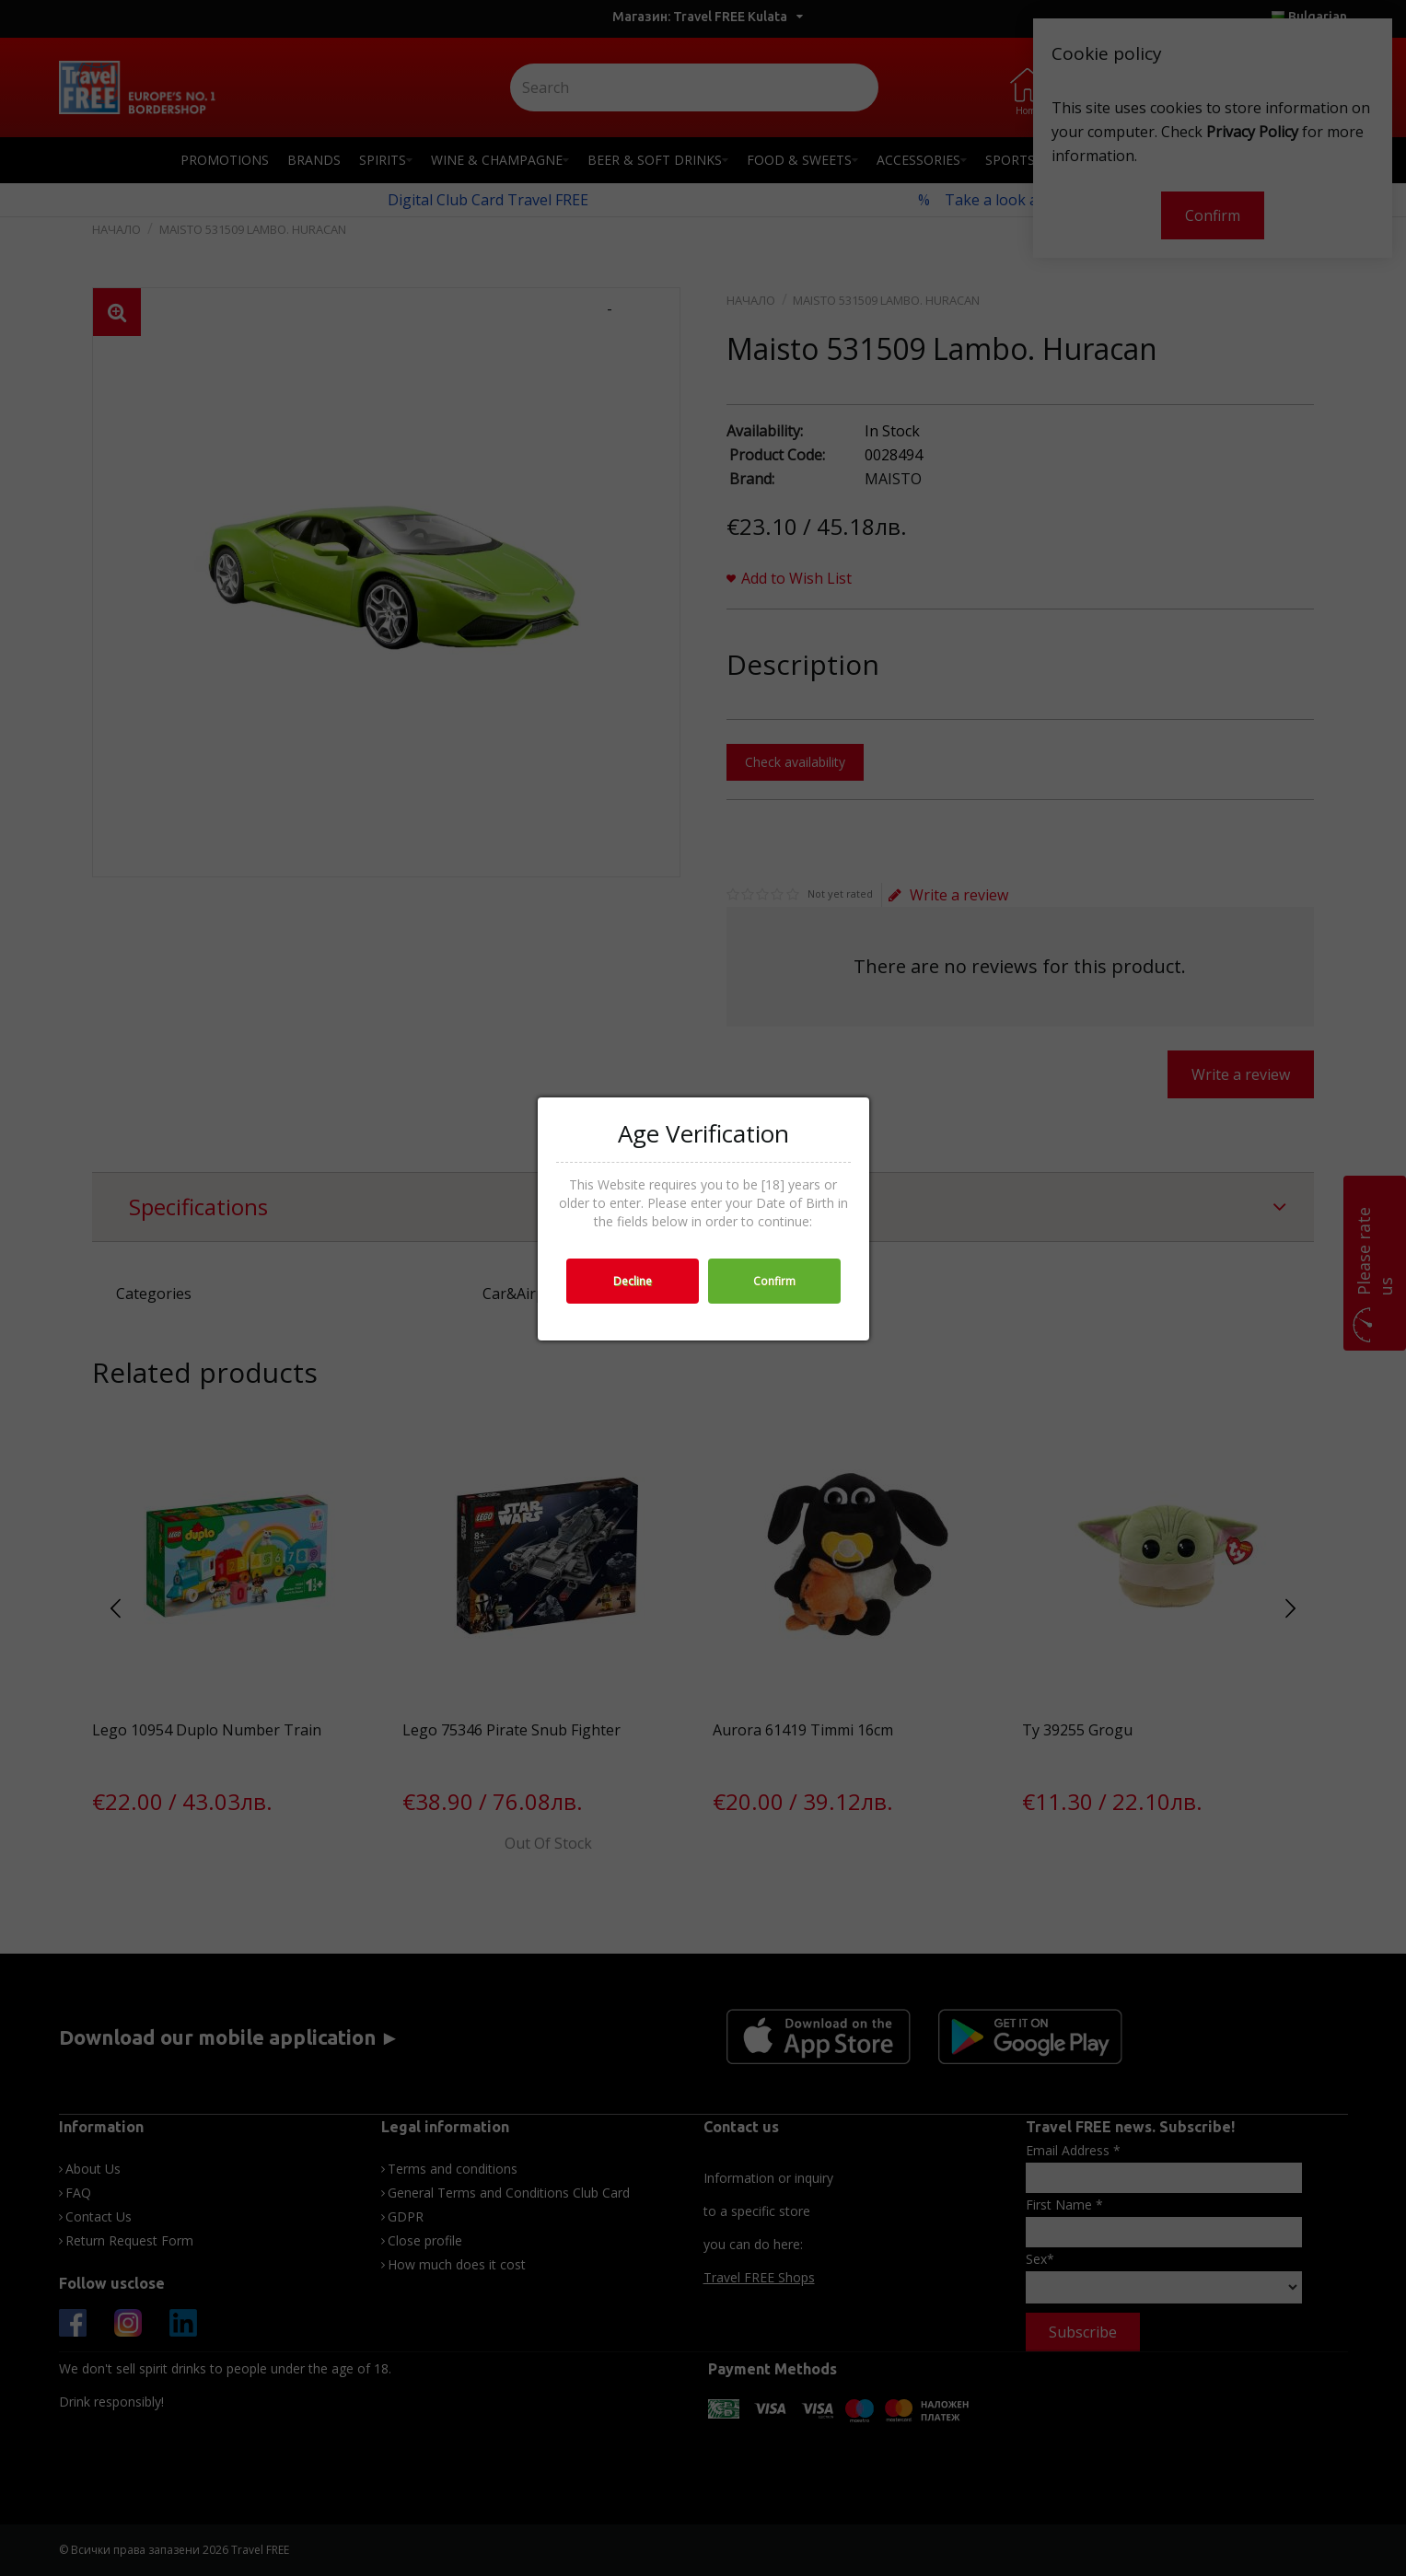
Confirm (774, 1281)
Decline (632, 1281)
